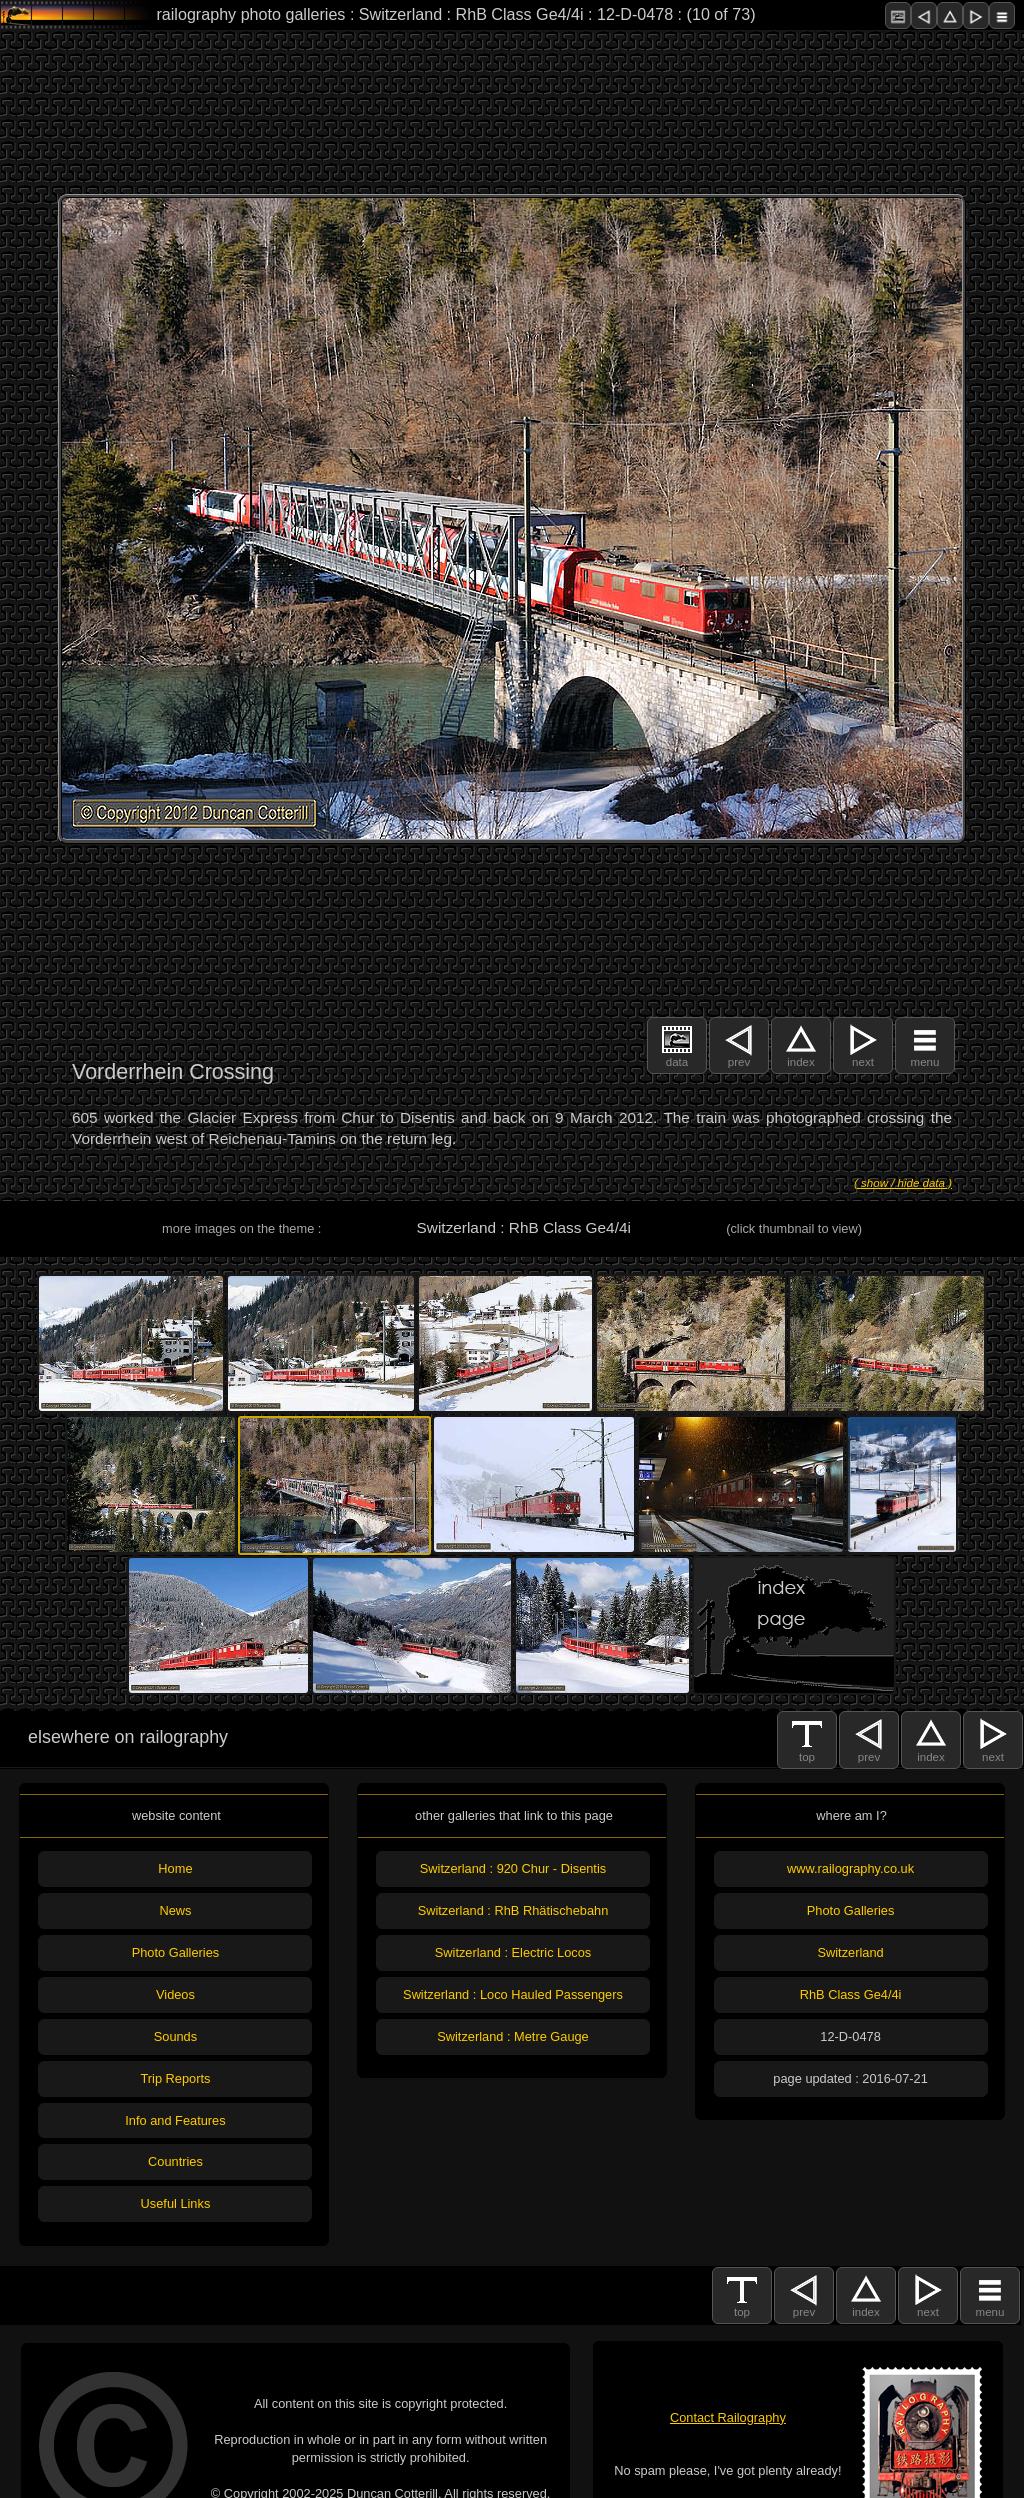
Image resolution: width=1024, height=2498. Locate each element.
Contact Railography (728, 2417)
